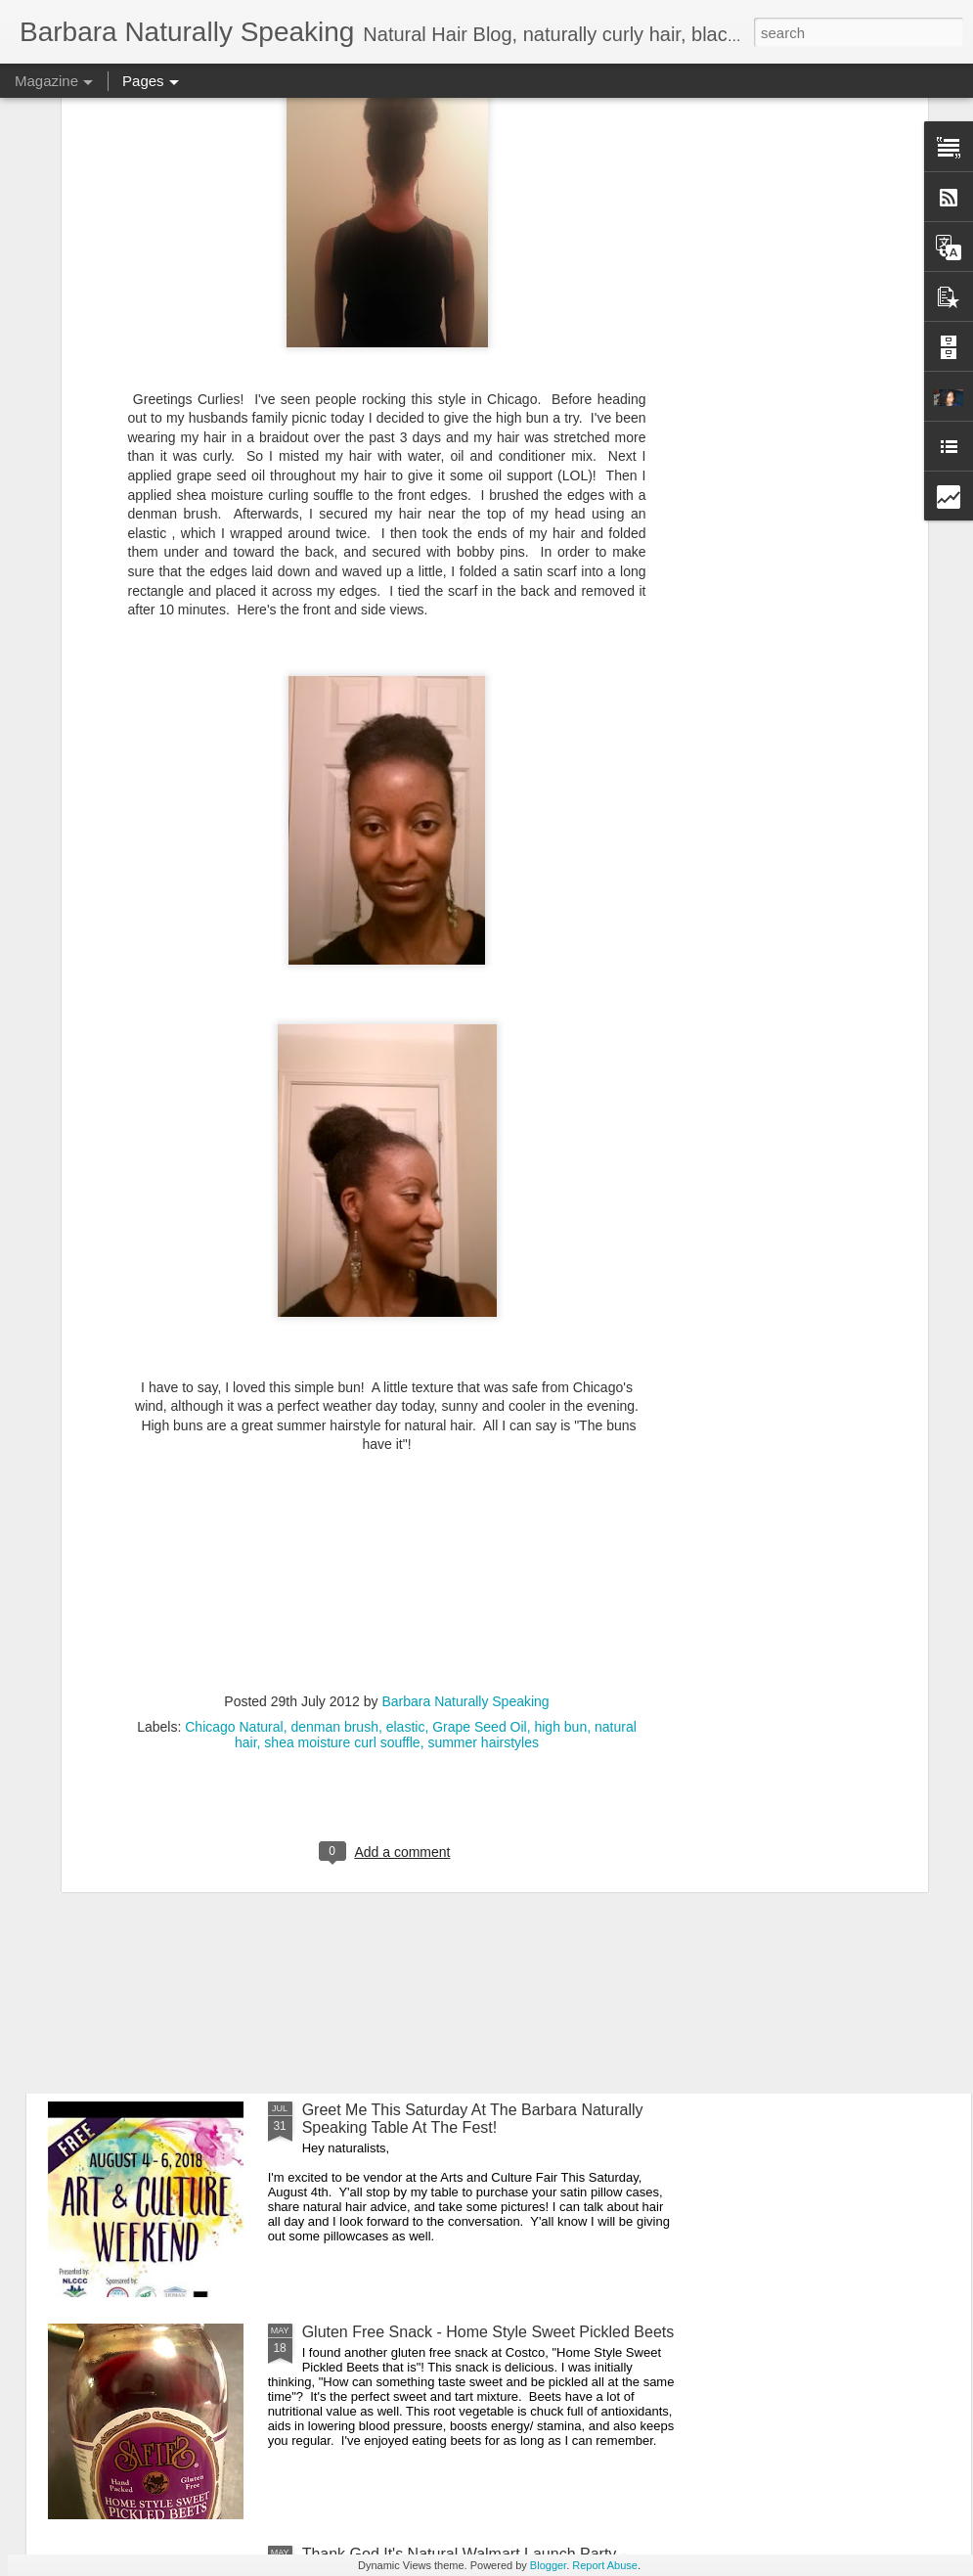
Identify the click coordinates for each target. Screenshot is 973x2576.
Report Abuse (605, 2565)
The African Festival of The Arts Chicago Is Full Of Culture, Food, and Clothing (475, 1674)
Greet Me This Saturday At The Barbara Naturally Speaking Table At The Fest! (472, 2118)
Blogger (548, 2565)
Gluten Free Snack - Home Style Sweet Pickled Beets (488, 2332)
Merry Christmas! (361, 1443)
